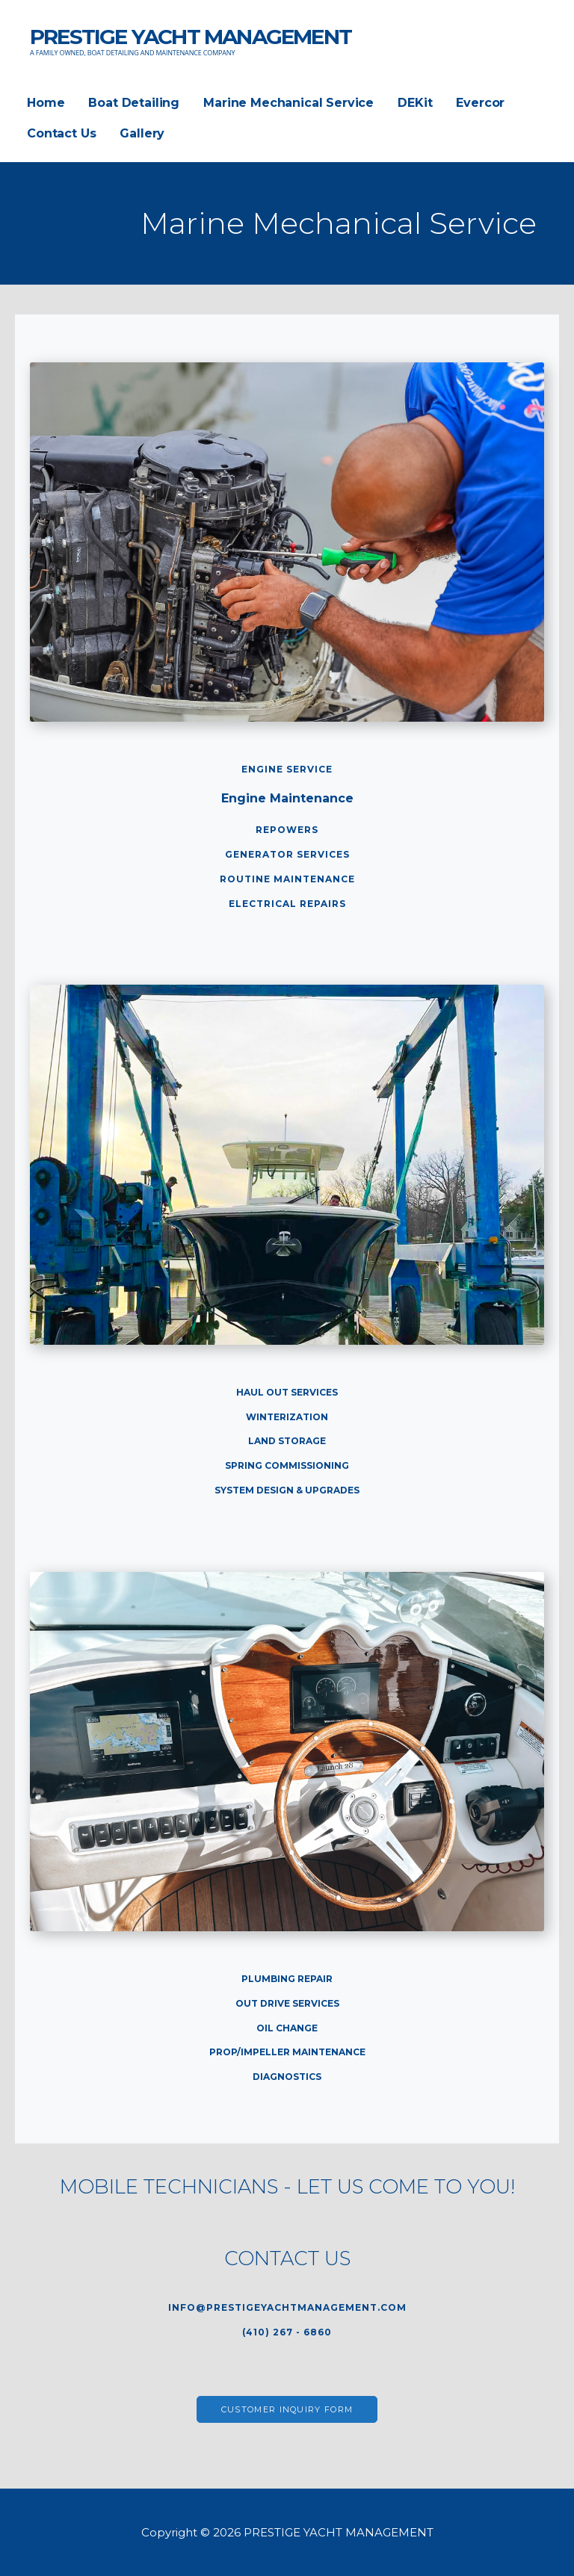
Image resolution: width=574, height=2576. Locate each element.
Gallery (142, 133)
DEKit (415, 103)
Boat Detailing (133, 103)
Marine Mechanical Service (288, 103)
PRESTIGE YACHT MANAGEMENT (190, 36)
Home (45, 103)
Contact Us (61, 133)
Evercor (480, 103)
